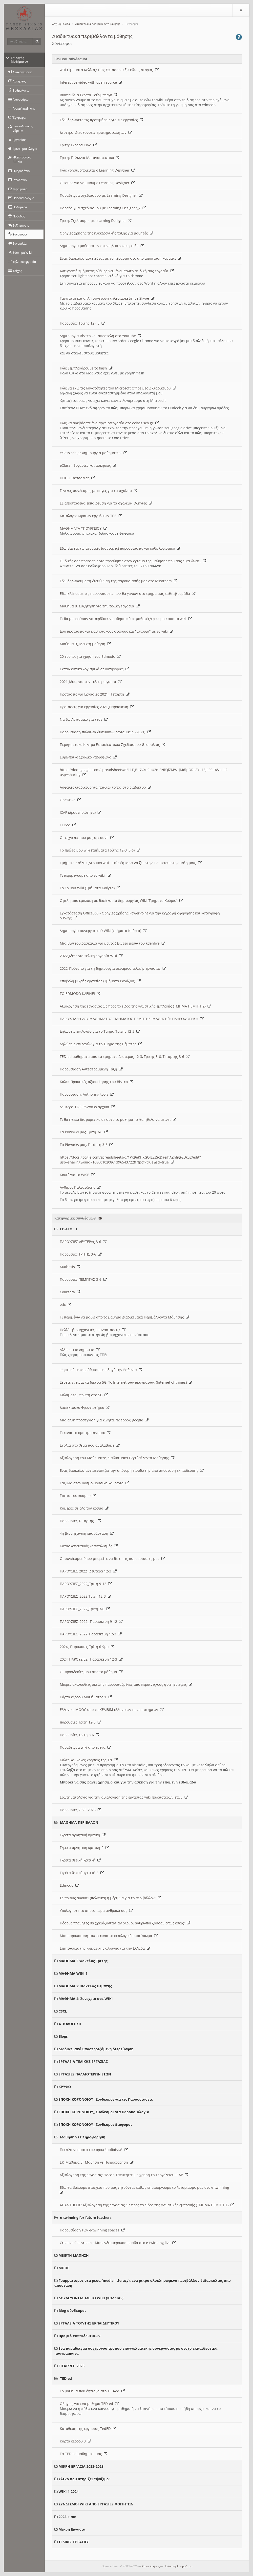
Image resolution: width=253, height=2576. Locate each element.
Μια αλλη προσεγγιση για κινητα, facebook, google (104, 1420)
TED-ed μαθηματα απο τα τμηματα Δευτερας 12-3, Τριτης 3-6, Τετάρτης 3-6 (125, 1056)
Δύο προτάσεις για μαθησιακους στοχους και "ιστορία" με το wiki (116, 631)
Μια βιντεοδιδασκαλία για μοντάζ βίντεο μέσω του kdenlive (112, 943)
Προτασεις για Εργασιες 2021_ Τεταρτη (94, 694)
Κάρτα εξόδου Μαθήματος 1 (86, 1697)
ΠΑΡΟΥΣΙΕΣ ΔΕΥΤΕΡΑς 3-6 (83, 1241)
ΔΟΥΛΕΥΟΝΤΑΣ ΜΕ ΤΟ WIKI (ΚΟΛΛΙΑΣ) (91, 2298)
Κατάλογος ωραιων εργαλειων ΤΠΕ (91, 515)
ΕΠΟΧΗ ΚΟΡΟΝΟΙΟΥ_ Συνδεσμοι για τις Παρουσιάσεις (106, 2099)
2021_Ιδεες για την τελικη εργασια (91, 681)
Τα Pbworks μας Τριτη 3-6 (84, 1132)
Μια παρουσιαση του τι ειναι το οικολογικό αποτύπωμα (109, 1935)
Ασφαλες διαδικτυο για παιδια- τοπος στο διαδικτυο (105, 787)
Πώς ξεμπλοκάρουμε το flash (86, 368)
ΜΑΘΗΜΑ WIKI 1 (73, 1973)
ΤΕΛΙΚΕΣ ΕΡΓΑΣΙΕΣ (74, 2541)
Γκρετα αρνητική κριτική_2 (84, 1847)
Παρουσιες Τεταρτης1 (80, 1520)
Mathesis (70, 1266)
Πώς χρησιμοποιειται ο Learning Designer (97, 170)
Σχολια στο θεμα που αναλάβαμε (90, 1445)
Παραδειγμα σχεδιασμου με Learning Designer (101, 195)
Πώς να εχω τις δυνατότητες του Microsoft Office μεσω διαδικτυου (118, 388)
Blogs (63, 2036)
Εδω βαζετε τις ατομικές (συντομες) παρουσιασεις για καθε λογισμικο (120, 548)
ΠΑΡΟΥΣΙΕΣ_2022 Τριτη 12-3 (85, 1596)
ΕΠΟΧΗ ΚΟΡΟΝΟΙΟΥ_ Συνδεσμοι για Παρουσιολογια (104, 2112)
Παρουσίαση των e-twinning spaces (92, 2230)
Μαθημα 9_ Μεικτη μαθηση (85, 643)
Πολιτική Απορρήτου (178, 2566)
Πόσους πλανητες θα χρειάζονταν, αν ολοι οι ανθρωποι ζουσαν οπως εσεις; (125, 1923)
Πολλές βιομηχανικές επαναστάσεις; (93, 1329)
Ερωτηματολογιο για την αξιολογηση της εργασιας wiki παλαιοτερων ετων (124, 1797)
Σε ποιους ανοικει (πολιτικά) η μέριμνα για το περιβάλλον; (110, 1898)
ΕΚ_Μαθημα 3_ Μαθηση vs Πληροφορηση (96, 2162)
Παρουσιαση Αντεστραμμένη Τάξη (91, 1069)
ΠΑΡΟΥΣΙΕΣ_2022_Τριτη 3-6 (85, 1609)
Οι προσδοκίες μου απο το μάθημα (91, 1671)
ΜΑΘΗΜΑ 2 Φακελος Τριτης (83, 1960)
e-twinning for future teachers (85, 2217)
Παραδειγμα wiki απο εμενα (85, 1747)
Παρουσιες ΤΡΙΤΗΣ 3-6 (81, 1254)
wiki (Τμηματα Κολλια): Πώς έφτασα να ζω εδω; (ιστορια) (109, 69)
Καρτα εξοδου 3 (75, 2441)
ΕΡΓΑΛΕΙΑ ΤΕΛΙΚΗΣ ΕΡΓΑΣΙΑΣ (83, 2061)
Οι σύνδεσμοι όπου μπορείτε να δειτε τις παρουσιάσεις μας (112, 1558)
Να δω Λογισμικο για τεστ (84, 719)
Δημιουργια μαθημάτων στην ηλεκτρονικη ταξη (102, 245)
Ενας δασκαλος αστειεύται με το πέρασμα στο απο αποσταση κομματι (120, 258)
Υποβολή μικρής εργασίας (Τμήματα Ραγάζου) (100, 981)
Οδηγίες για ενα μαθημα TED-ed (89, 2403)
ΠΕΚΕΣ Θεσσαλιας (77, 478)
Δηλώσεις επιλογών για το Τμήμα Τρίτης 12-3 (100, 1031)
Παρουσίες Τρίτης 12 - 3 (82, 323)
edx (65, 1304)
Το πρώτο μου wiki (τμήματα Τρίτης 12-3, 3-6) (100, 850)
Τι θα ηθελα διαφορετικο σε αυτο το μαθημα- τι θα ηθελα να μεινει (118, 1119)
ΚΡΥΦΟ (65, 2086)
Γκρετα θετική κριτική (80, 1860)
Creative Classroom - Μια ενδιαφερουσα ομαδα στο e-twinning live (118, 2242)
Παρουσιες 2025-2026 (80, 1809)
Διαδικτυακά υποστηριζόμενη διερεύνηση (96, 2049)
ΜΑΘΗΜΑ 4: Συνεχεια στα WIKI (86, 1998)
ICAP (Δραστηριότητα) (80, 812)
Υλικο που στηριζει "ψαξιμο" (84, 2479)
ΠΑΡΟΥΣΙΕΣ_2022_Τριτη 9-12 (86, 1583)
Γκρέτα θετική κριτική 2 (82, 1872)
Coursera (70, 1292)
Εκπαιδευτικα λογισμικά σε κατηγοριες (94, 669)
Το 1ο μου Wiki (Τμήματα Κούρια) (90, 888)
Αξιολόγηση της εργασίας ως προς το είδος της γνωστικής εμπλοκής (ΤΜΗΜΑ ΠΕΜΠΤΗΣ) (135, 1006)
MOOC (64, 2268)
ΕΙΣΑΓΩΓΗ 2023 (71, 2365)
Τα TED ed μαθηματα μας (83, 2453)
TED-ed (66, 2378)
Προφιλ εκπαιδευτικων (79, 2335)
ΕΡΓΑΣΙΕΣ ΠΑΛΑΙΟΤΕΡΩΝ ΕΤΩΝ (85, 2074)
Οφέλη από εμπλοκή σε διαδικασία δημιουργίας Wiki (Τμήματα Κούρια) (121, 900)
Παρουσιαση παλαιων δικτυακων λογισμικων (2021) (105, 732)
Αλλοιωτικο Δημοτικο (80, 1349)
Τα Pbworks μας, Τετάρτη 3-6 (86, 1144)
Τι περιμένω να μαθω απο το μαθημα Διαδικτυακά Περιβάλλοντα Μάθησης (124, 1317)
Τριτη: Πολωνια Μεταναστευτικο (89, 157)
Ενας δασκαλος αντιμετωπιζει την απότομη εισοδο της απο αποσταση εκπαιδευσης (132, 1470)
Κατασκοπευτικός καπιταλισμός (89, 1546)
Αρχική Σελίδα (61, 24)
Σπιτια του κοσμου (78, 1495)
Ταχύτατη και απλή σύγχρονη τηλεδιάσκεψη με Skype (107, 298)
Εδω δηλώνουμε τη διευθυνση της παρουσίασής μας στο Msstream (118, 581)
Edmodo (69, 1885)
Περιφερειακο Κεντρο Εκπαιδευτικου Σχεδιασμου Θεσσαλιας (112, 744)
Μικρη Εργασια (72, 2529)
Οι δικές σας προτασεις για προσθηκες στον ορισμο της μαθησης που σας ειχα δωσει (133, 561)
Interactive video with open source (91, 82)
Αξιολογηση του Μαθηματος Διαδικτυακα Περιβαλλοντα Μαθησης (117, 1457)
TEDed (68, 825)
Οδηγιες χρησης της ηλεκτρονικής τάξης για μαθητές (106, 233)
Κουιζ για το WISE (77, 1174)
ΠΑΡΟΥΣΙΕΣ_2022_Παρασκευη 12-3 (91, 1634)
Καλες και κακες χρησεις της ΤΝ (89, 1760)
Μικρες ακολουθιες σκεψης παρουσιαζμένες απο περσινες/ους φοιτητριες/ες (126, 1684)
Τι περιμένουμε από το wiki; (85, 875)
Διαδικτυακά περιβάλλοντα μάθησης (97, 24)
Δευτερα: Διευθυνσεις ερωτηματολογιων (96, 132)
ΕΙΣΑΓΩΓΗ (68, 1229)
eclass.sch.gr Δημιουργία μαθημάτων (93, 452)
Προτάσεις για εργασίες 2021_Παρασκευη (97, 706)
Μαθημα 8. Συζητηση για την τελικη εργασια (100, 606)
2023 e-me (67, 2516)
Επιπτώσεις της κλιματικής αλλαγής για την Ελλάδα (105, 1948)
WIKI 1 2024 (69, 2491)
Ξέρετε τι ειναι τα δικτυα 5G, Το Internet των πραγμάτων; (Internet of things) (126, 1382)
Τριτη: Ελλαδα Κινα (78, 145)
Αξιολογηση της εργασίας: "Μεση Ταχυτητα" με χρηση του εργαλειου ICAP (124, 2174)
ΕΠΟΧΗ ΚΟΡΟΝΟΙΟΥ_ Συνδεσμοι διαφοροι (95, 2124)
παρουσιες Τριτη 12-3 (80, 1722)
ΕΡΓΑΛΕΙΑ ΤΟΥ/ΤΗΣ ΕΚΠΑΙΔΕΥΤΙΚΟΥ (89, 2323)
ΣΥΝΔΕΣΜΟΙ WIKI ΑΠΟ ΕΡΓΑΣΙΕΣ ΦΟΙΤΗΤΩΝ (96, 2504)
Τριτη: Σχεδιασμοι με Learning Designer (95, 220)
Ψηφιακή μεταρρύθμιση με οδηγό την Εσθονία (101, 1369)
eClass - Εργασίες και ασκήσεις (88, 465)
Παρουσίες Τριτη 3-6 (79, 1734)
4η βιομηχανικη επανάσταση (87, 1533)
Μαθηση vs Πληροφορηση (82, 2137)
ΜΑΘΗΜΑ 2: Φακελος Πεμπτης (85, 1986)
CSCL (63, 2011)
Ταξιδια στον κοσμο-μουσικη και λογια (94, 1483)
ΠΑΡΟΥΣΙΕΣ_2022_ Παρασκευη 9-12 (91, 1621)
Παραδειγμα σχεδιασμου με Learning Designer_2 (103, 208)
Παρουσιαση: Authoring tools (87, 1094)
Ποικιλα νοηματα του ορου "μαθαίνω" (94, 2149)
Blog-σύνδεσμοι (72, 2310)
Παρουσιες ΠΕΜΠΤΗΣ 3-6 (83, 1279)
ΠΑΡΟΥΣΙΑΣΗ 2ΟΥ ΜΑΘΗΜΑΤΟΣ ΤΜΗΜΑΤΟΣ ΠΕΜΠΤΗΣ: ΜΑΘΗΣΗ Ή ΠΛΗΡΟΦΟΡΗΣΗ (132, 1018)
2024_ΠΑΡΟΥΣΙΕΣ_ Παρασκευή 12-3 (91, 1659)
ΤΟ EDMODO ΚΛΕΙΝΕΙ (80, 993)
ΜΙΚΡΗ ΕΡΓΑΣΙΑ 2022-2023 (81, 2466)
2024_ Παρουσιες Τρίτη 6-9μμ (87, 1646)
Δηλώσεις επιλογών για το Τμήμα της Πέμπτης (101, 1044)
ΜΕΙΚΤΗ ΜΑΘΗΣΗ (74, 2255)
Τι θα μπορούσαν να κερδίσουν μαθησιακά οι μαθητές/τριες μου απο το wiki (126, 618)
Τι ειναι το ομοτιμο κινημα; (85, 1432)
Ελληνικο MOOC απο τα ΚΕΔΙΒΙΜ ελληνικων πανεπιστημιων (112, 1709)
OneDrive (70, 799)
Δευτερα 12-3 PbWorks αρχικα (87, 1106)
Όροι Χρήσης (151, 2566)
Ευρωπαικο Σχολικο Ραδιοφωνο (88, 757)
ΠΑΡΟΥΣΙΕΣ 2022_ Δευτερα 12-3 (88, 1571)
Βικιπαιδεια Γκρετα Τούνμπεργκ (88, 95)
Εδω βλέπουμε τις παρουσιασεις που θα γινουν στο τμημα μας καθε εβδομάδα (127, 593)
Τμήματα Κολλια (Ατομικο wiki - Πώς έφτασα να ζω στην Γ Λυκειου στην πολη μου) (131, 862)
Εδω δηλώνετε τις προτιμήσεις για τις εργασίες (101, 119)
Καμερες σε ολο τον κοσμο (84, 1508)
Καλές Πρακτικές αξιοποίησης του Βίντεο (96, 1081)
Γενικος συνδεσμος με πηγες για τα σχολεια (98, 490)
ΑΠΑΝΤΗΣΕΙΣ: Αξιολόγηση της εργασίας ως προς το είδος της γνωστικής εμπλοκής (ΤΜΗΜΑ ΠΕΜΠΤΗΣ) (147, 2205)
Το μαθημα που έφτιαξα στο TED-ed (92, 2391)
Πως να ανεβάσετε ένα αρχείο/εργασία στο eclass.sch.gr (109, 423)
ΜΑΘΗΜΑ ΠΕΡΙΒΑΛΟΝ (79, 1822)
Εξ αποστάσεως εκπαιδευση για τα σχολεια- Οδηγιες (106, 503)
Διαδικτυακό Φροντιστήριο (84, 1407)
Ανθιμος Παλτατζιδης (80, 1187)
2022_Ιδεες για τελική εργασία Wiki (91, 955)
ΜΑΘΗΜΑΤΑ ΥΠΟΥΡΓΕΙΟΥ (83, 528)
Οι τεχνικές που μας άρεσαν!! (87, 837)
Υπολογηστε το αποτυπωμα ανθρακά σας (96, 1910)
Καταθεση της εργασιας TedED (88, 2428)
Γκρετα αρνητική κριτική (82, 1835)
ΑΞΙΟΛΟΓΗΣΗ (70, 2023)
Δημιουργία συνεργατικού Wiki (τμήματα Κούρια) (103, 930)
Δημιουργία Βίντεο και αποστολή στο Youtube (100, 335)
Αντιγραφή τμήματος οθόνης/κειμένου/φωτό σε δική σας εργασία (117, 271)
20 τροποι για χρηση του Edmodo (90, 656)
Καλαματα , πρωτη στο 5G (84, 1395)
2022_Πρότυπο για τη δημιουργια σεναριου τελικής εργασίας (113, 968)
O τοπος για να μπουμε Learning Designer (97, 182)
